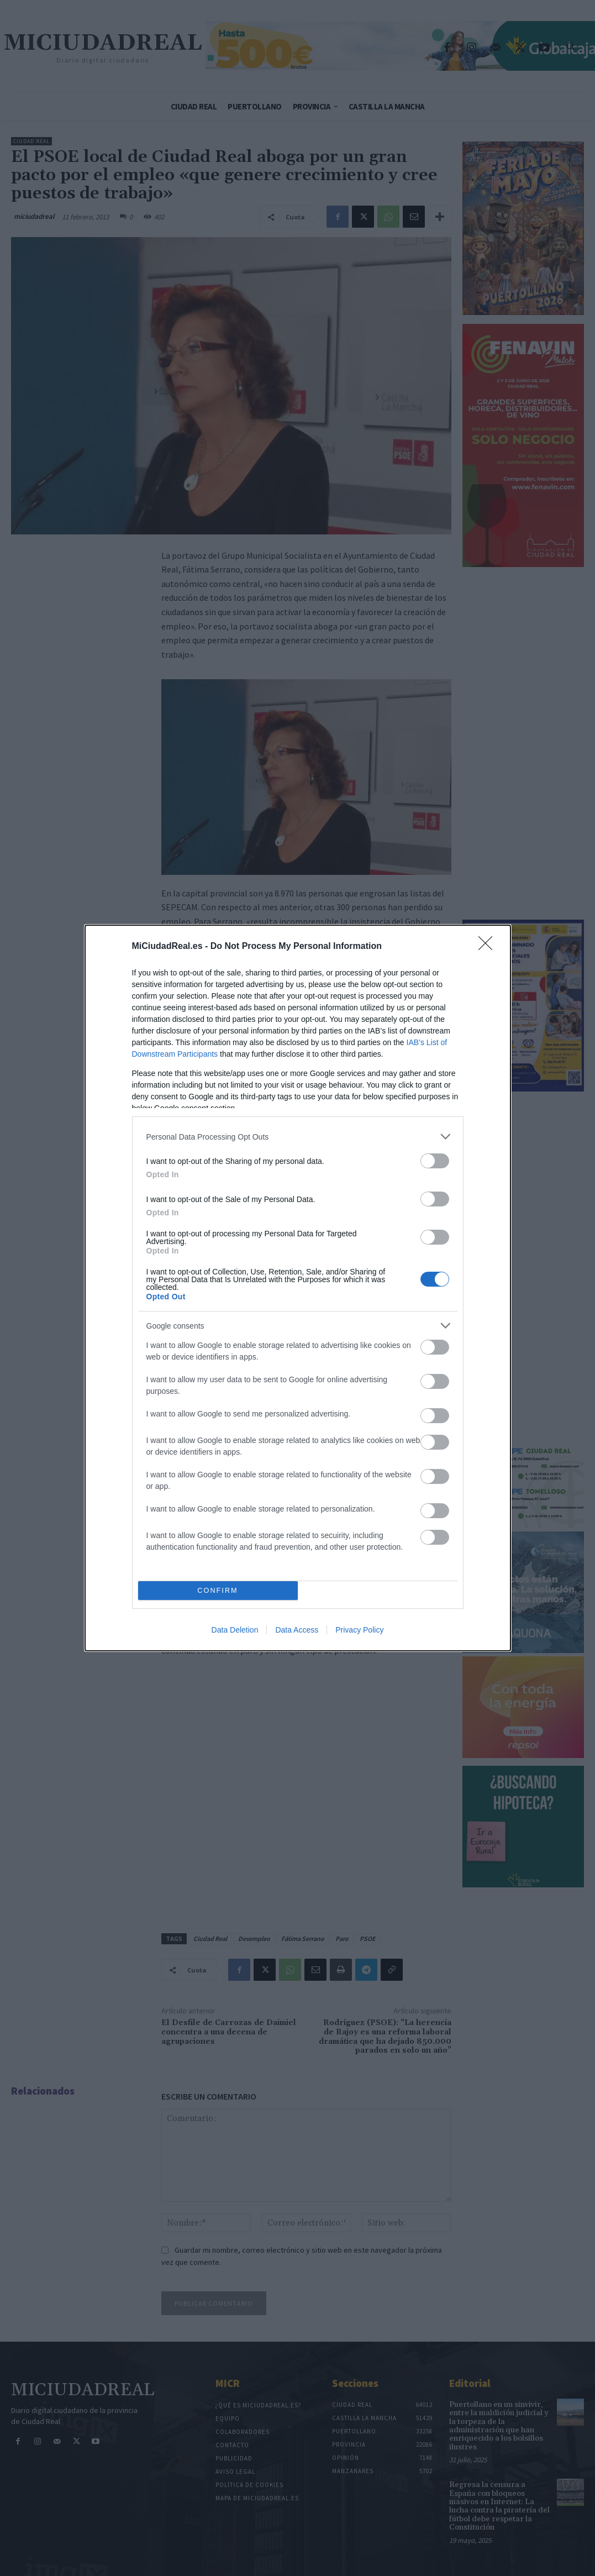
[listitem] (297, 1136)
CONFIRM (218, 1591)
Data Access (296, 1629)
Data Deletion (235, 1629)
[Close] (488, 946)
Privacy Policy (359, 1629)
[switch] (434, 1160)
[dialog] (297, 1288)
